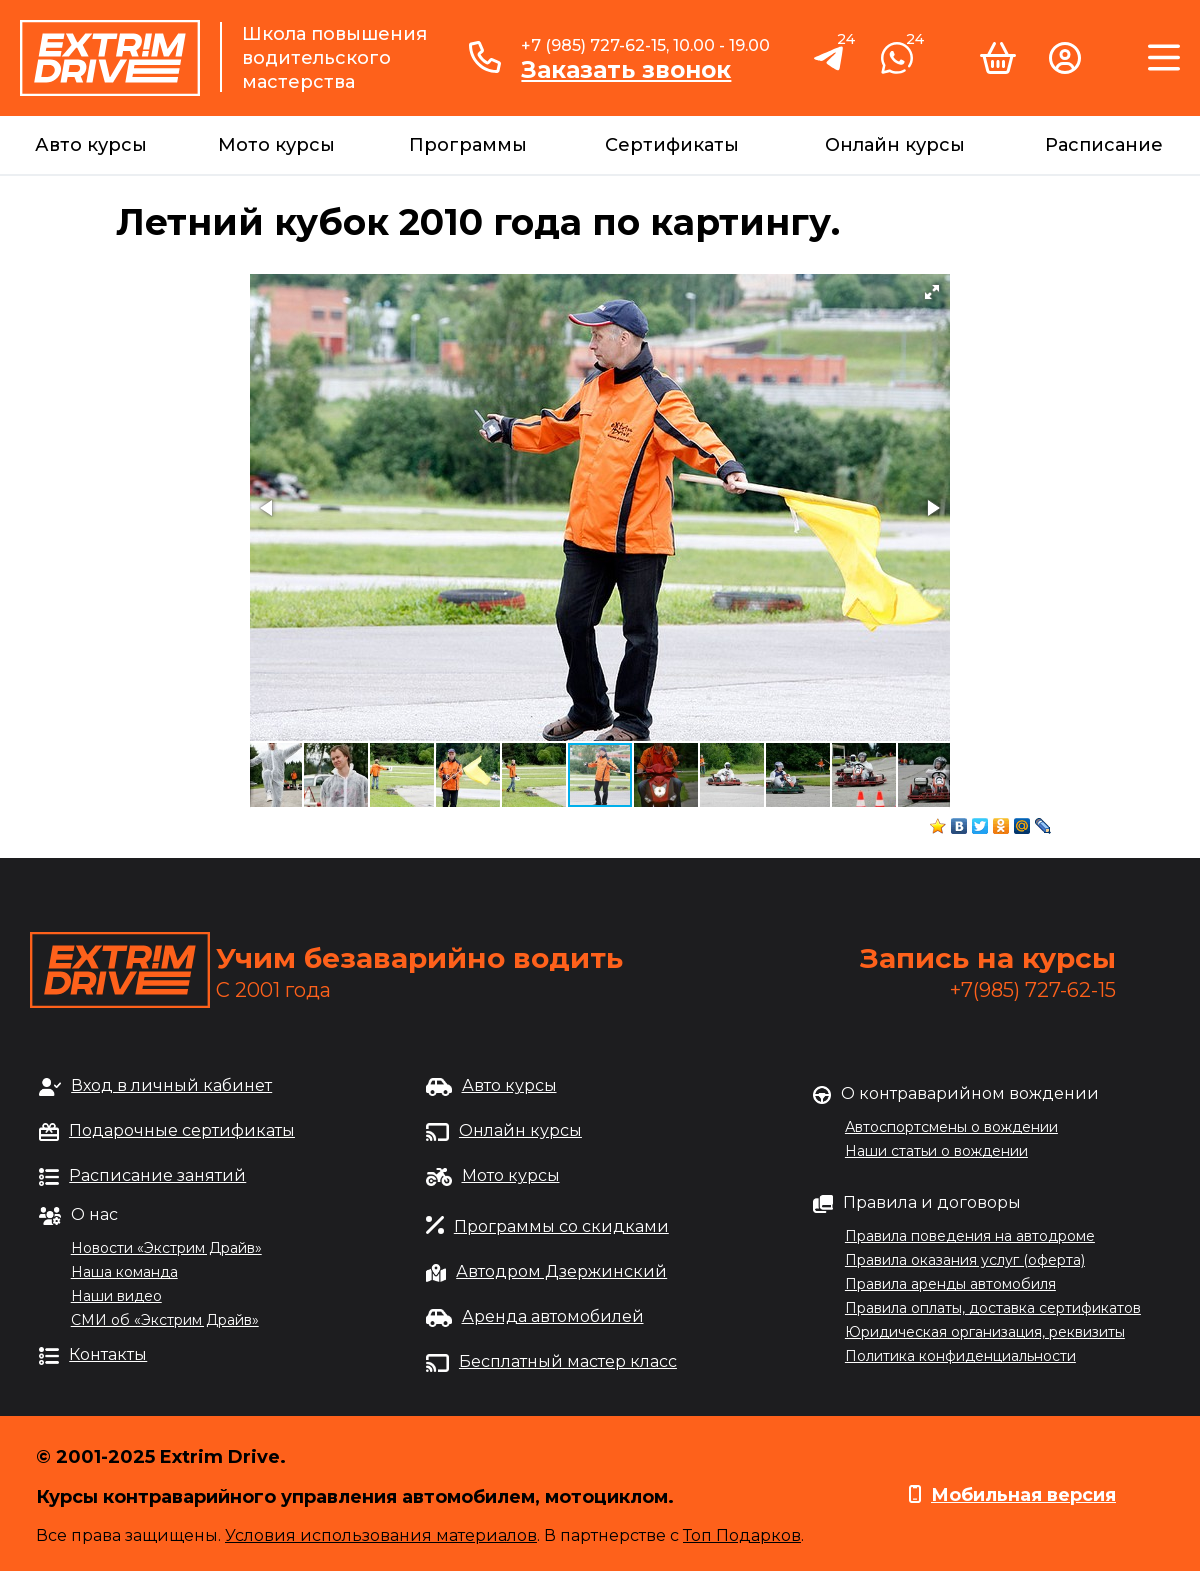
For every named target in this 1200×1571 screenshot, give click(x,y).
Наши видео (116, 1296)
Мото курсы (276, 145)
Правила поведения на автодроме (970, 1236)
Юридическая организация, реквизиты (985, 1332)
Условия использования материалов (381, 1535)
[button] (932, 292)
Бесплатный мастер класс (568, 1361)
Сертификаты (672, 145)
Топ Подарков (742, 1535)
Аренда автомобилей (553, 1316)
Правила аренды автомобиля (950, 1284)
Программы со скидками (561, 1226)
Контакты (108, 1354)
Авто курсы (91, 145)
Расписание (1104, 145)
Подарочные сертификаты (182, 1130)
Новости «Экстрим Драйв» (166, 1248)
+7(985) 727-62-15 (1033, 990)
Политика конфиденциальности (960, 1356)
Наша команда (124, 1272)
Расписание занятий (157, 1175)
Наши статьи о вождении (936, 1151)
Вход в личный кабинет (171, 1085)
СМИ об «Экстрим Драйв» (165, 1320)
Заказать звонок (626, 70)
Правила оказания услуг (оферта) (965, 1260)
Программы (468, 145)
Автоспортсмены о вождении (951, 1127)
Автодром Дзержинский (561, 1271)
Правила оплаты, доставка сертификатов (993, 1308)
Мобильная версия (1023, 1495)
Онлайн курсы (895, 145)
